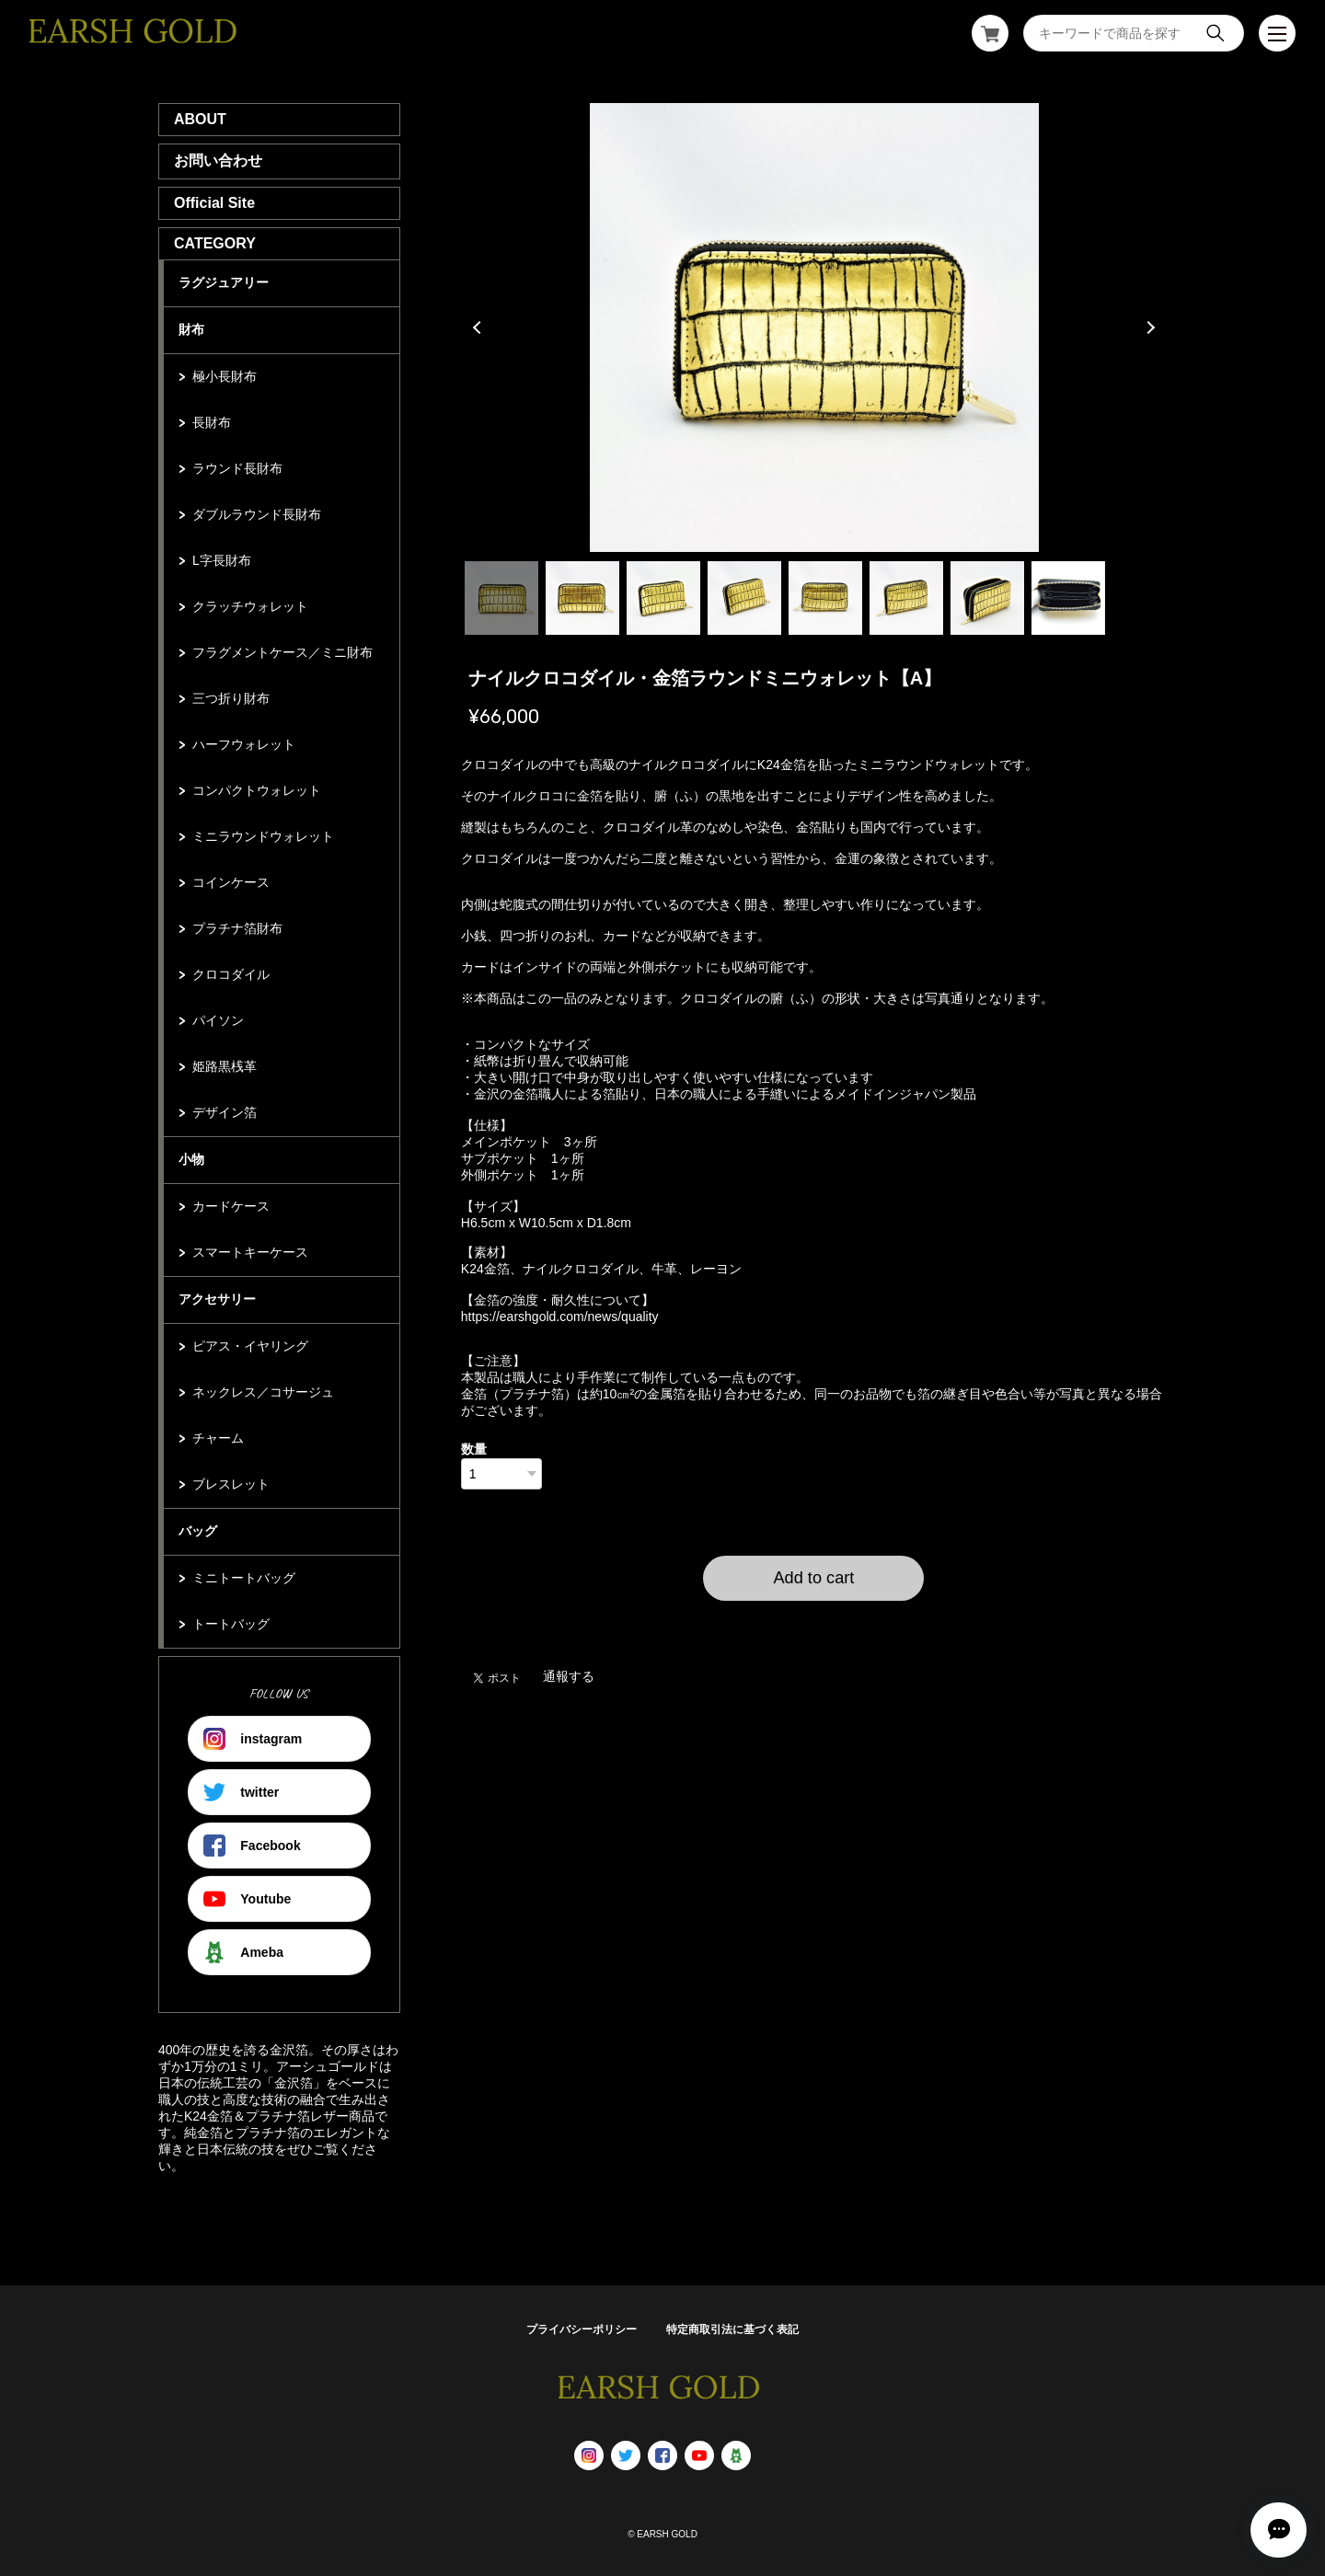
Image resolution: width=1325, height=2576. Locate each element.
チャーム (218, 1438)
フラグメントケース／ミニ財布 (282, 652)
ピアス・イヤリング (250, 1346)
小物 (191, 1159)
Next (1148, 327)
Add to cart (813, 1578)
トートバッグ (231, 1623)
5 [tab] (825, 598)
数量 (474, 1449)
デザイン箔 (224, 1112)
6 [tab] (906, 598)
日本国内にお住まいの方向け (813, 1623)
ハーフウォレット (243, 744)
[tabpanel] (814, 327)
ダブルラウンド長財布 (256, 514)
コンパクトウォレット (256, 790)
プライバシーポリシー (581, 2329)
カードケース (231, 1206)
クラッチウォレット (250, 606)
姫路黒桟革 (224, 1066)
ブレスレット (231, 1484)
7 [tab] (987, 598)
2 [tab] (582, 598)
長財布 (211, 422)
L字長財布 (221, 560)
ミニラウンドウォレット (263, 836)
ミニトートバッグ (243, 1577)
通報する (568, 1676)
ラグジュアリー (224, 282)
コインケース (231, 882)
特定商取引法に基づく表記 (732, 2329)
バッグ (198, 1531)
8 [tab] (1068, 598)
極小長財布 (224, 376)
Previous (479, 327)
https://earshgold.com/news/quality (560, 1316)
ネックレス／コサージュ (263, 1392)
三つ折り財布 (231, 698)
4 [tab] (744, 598)
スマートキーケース (250, 1252)
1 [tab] (501, 598)
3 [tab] (663, 598)
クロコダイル (231, 974)
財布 (191, 329)
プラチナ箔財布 (237, 928)
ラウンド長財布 (237, 468)
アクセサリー (217, 1299)
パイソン (218, 1020)
